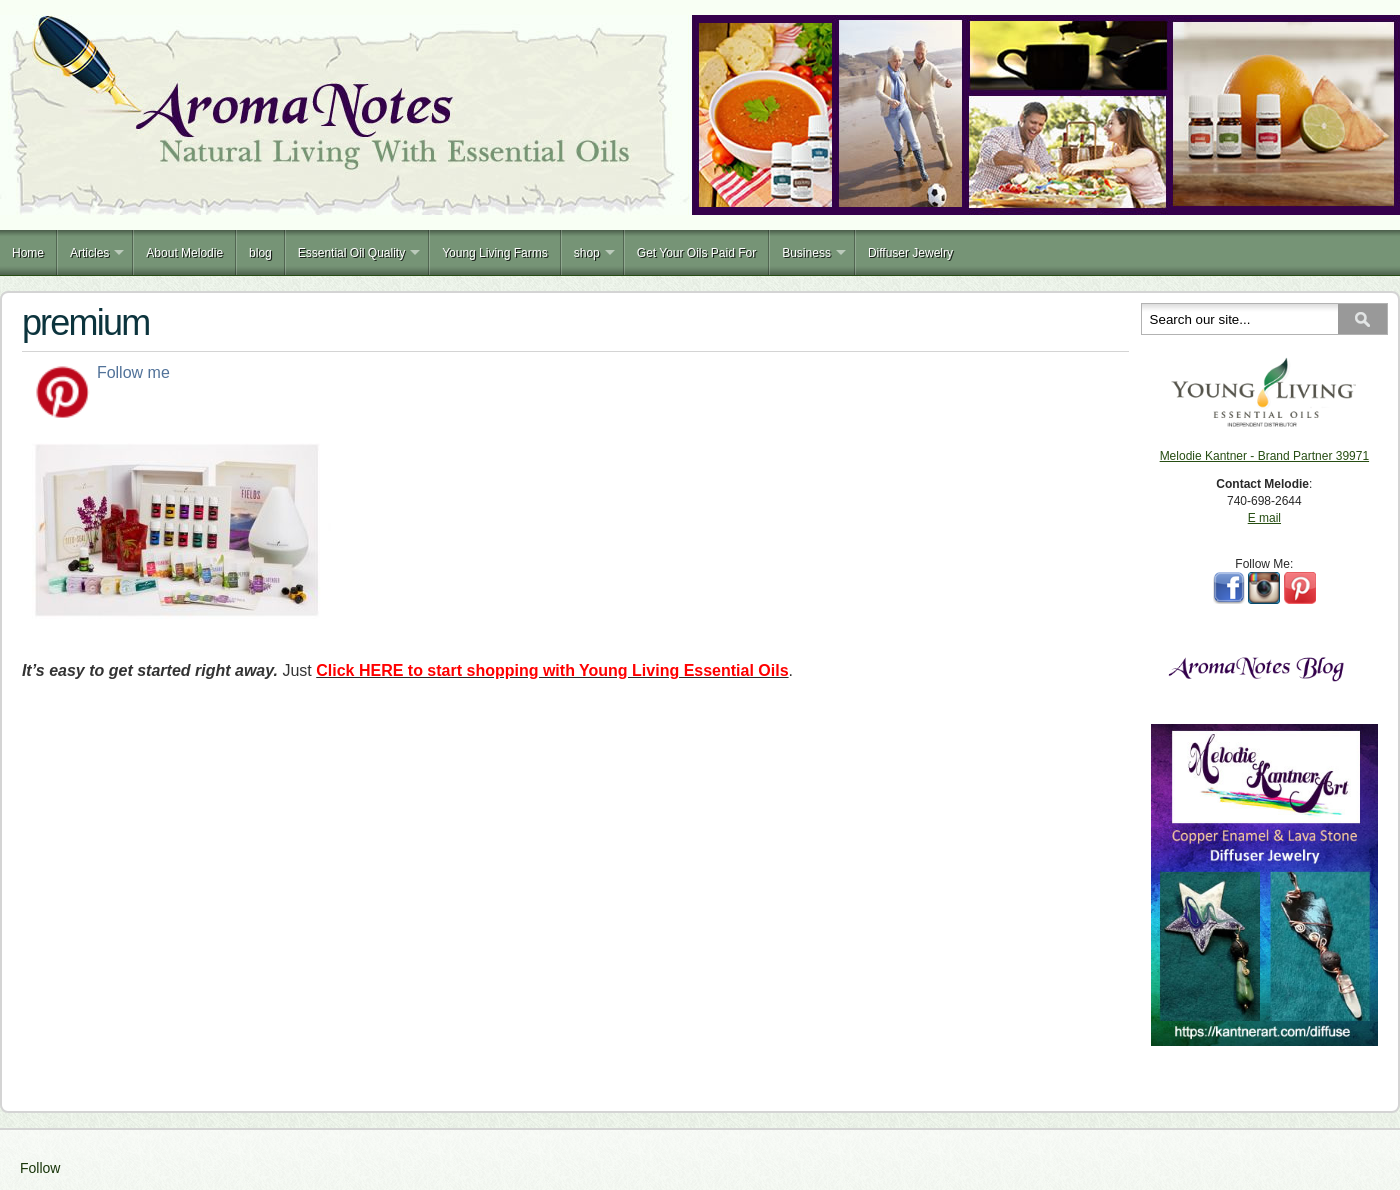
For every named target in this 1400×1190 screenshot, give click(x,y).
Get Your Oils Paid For (696, 253)
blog (260, 253)
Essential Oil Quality (351, 253)
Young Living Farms (495, 253)
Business (806, 253)
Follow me (133, 372)
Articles (89, 253)
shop (587, 253)
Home (28, 253)
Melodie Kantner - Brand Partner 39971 (1264, 456)
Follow (40, 1168)
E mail (1264, 518)
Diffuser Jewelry (910, 253)
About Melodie (184, 253)
